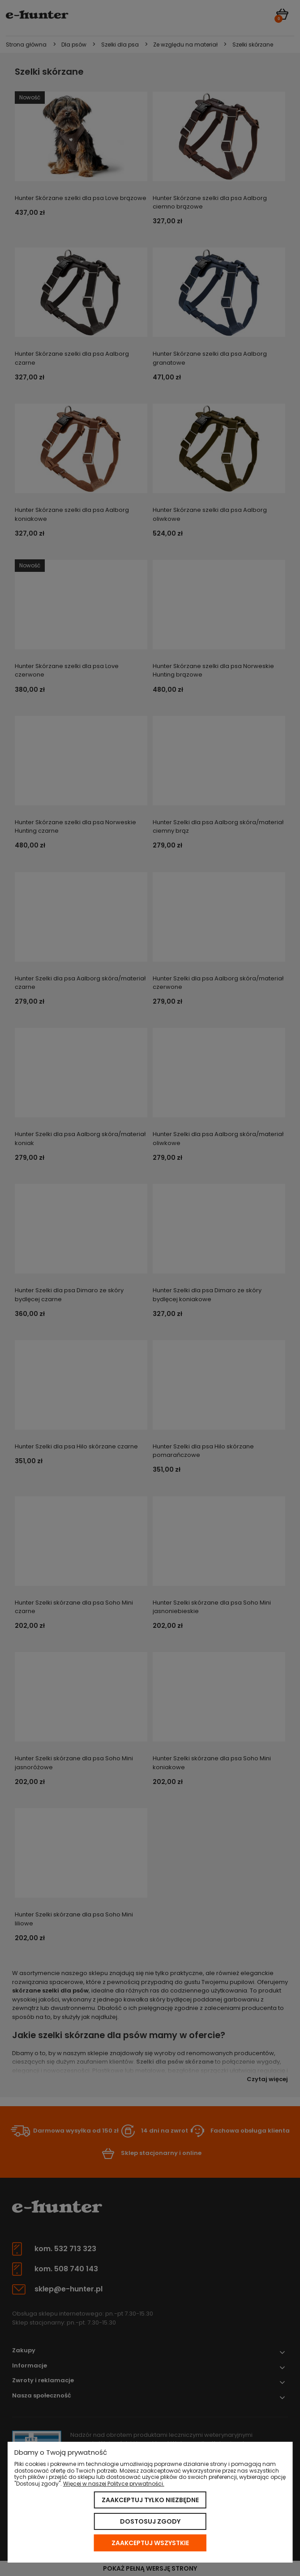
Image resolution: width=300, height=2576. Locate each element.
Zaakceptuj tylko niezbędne (150, 2499)
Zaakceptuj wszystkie (150, 2542)
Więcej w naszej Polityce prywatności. (113, 2483)
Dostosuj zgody (150, 2521)
